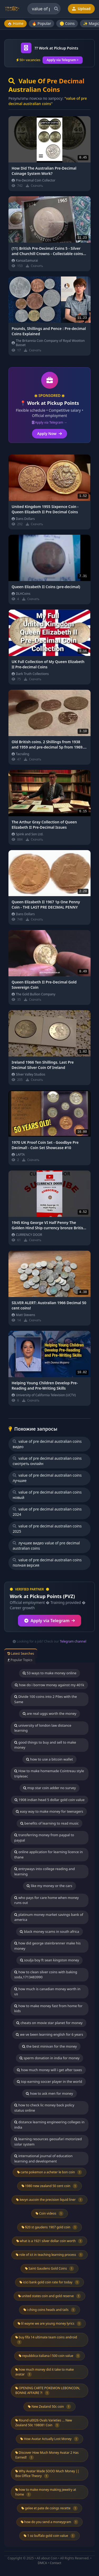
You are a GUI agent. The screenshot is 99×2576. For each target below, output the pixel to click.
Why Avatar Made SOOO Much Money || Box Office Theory (47, 2473)
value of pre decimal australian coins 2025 (47, 1528)
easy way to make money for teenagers (49, 1811)
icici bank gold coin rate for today (49, 2282)
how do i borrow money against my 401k (49, 1684)
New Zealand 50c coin (49, 2406)
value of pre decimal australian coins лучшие (47, 1478)
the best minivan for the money (49, 2046)
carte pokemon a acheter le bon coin (49, 2172)
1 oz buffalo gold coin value (49, 2535)
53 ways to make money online (50, 1673)
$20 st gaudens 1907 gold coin (49, 2227)
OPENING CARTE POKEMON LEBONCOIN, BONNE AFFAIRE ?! (47, 2390)
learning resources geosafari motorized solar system (48, 2142)
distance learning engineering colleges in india (49, 2125)
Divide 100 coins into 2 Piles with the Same (45, 1699)
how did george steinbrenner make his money (47, 1946)
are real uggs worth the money (49, 1713)
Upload (81, 8)
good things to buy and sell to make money (45, 1745)
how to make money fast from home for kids (48, 2008)
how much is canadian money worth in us (47, 1992)
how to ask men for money (49, 2093)
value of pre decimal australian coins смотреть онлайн (47, 1461)
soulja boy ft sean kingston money (49, 1960)
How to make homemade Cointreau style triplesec (49, 1773)
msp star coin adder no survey (49, 1787)
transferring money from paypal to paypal (44, 1838)
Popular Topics (19, 1660)
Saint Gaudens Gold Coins (49, 2268)
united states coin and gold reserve (49, 2296)
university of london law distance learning (42, 1728)
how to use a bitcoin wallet (49, 1759)
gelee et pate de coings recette (49, 2508)
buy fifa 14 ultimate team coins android (46, 2339)
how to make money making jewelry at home (45, 2492)
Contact (55, 2563)
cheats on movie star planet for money (49, 2022)
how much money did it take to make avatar (44, 2372)
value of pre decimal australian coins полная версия (47, 1562)
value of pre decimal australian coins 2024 (47, 1512)
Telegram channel (73, 1641)
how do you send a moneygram (49, 2522)
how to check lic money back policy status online (44, 2108)
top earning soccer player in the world (49, 2081)
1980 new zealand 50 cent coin (50, 2186)
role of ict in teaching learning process (49, 2254)
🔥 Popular (41, 23)
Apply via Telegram (49, 1620)
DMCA (42, 2563)
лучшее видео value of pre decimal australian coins (46, 1545)
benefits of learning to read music (49, 1823)
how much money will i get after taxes (49, 2069)
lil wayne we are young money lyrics (50, 2323)
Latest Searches (20, 1653)
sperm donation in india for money (49, 2058)
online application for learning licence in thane (48, 1854)
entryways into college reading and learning (44, 1871)
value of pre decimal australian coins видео (47, 1444)
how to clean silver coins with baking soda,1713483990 (45, 1975)
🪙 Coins (66, 23)
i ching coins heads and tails (49, 2309)
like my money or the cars (49, 1885)
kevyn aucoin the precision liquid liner (49, 2199)
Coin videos (49, 2213)
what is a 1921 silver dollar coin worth (49, 2241)
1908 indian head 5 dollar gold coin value (50, 1799)
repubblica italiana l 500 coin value (50, 2355)
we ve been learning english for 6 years (49, 2034)
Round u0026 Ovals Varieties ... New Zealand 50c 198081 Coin (43, 2423)
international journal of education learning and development (43, 2158)
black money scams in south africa (49, 1931)
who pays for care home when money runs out (46, 1900)
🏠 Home (15, 23)
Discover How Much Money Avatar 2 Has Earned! (47, 2455)
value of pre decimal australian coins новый (47, 1495)
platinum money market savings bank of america (48, 1917)
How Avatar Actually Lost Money (49, 2439)
